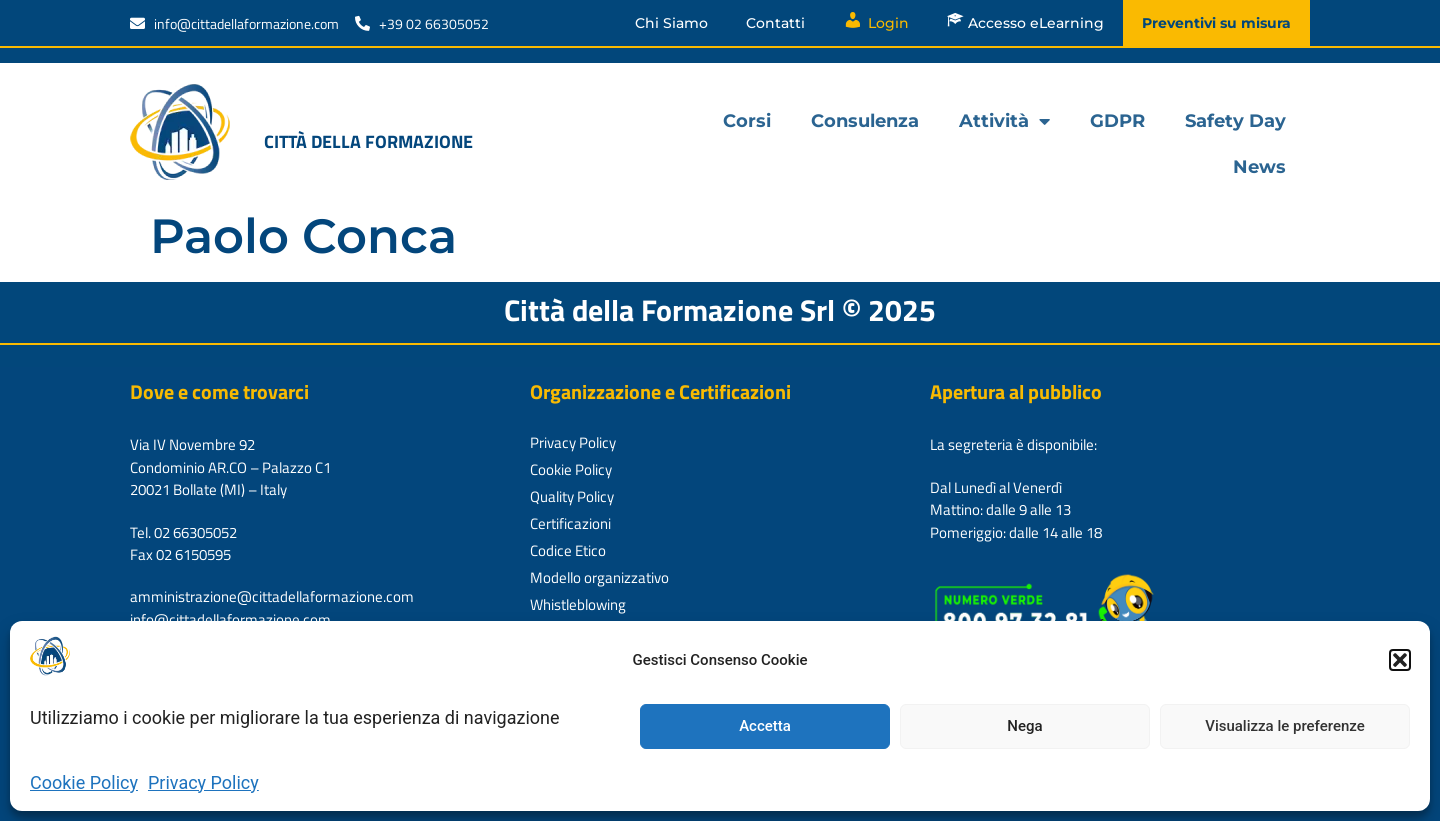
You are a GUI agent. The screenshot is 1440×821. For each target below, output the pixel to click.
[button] (1400, 660)
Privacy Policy (203, 782)
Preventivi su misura (1216, 23)
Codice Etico (568, 550)
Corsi (747, 121)
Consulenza (865, 121)
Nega (1024, 726)
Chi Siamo (671, 23)
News (1259, 167)
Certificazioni (570, 523)
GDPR (1117, 121)
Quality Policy (572, 496)
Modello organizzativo (599, 577)
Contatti (775, 23)
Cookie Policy (84, 782)
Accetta (765, 726)
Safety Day (1235, 121)
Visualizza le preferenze (1285, 726)
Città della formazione (368, 141)
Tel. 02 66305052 (183, 532)
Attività (1004, 121)
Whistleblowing (578, 604)
